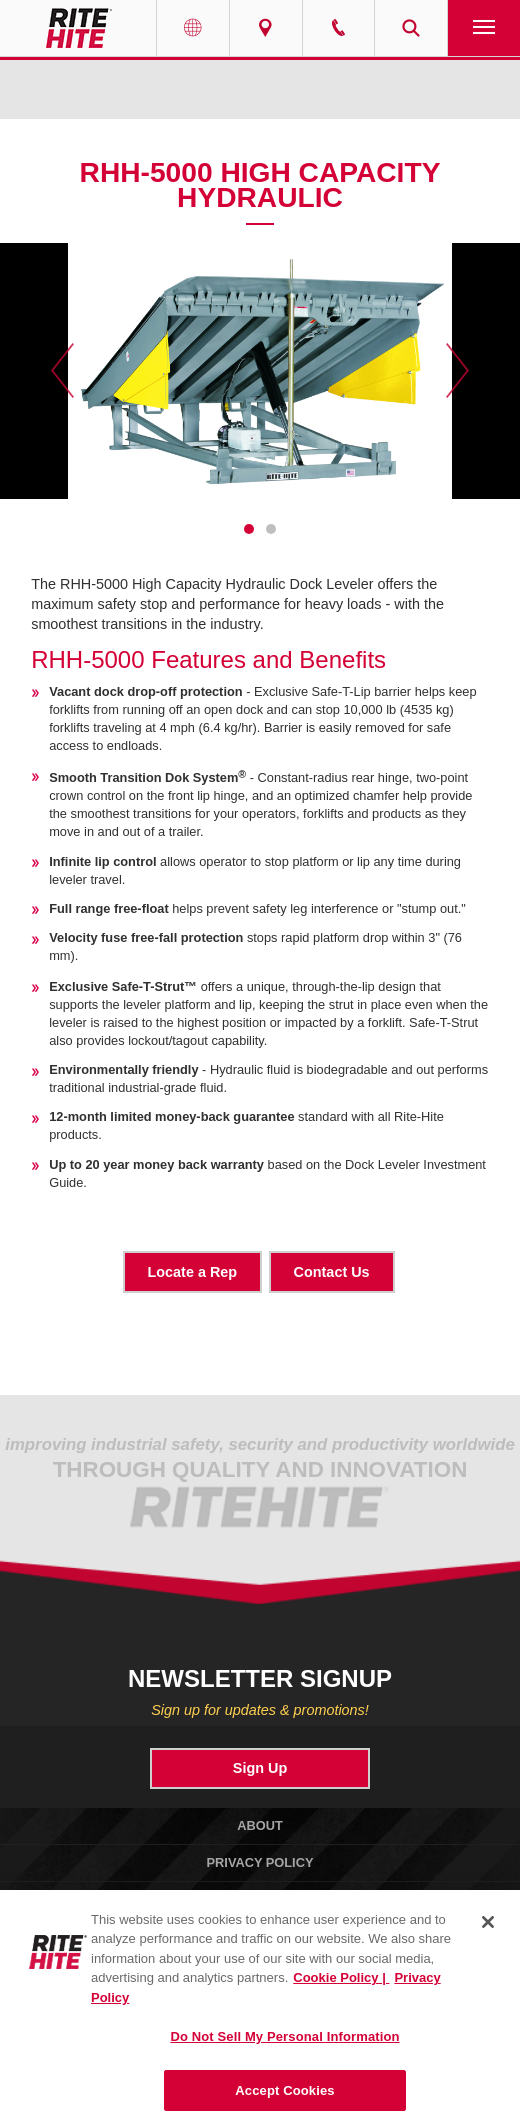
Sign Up (260, 1768)
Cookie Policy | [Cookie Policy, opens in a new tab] (341, 1989)
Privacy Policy (260, 1862)
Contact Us (332, 1272)
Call (339, 28)
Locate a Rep (193, 1272)
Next (457, 371)
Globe (193, 28)
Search (411, 28)
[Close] (488, 1933)
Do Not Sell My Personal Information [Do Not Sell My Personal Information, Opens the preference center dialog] (284, 2048)
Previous (62, 371)
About (260, 1825)
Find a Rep (266, 28)
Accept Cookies (284, 2101)
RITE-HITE (78, 28)
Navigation (484, 28)
